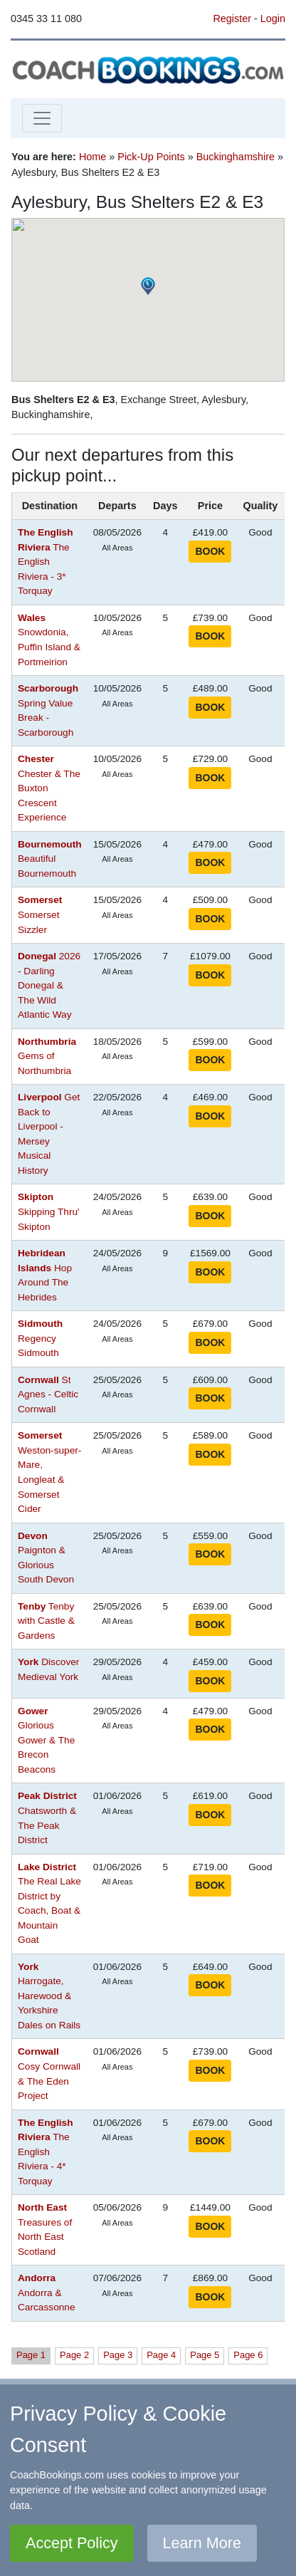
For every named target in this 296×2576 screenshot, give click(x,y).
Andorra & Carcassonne (46, 2292)
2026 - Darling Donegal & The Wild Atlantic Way (49, 985)
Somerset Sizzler (40, 914)
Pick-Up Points (150, 156)
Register (232, 18)
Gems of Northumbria (47, 1056)
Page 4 (161, 2355)
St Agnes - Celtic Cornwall (48, 1394)
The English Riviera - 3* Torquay (45, 561)
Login (272, 18)
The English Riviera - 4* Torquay (45, 2151)
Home (92, 156)
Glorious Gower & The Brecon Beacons (46, 1740)
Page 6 (248, 2355)
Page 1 (31, 2355)
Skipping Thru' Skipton (49, 1211)
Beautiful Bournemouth (50, 859)
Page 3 (117, 2355)
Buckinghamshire (235, 156)
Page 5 (204, 2355)
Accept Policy (72, 2543)
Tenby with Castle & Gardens (46, 1621)
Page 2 (74, 2355)
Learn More (202, 2543)
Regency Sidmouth (40, 1338)
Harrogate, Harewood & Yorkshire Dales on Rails (49, 1995)
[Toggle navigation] (42, 118)
